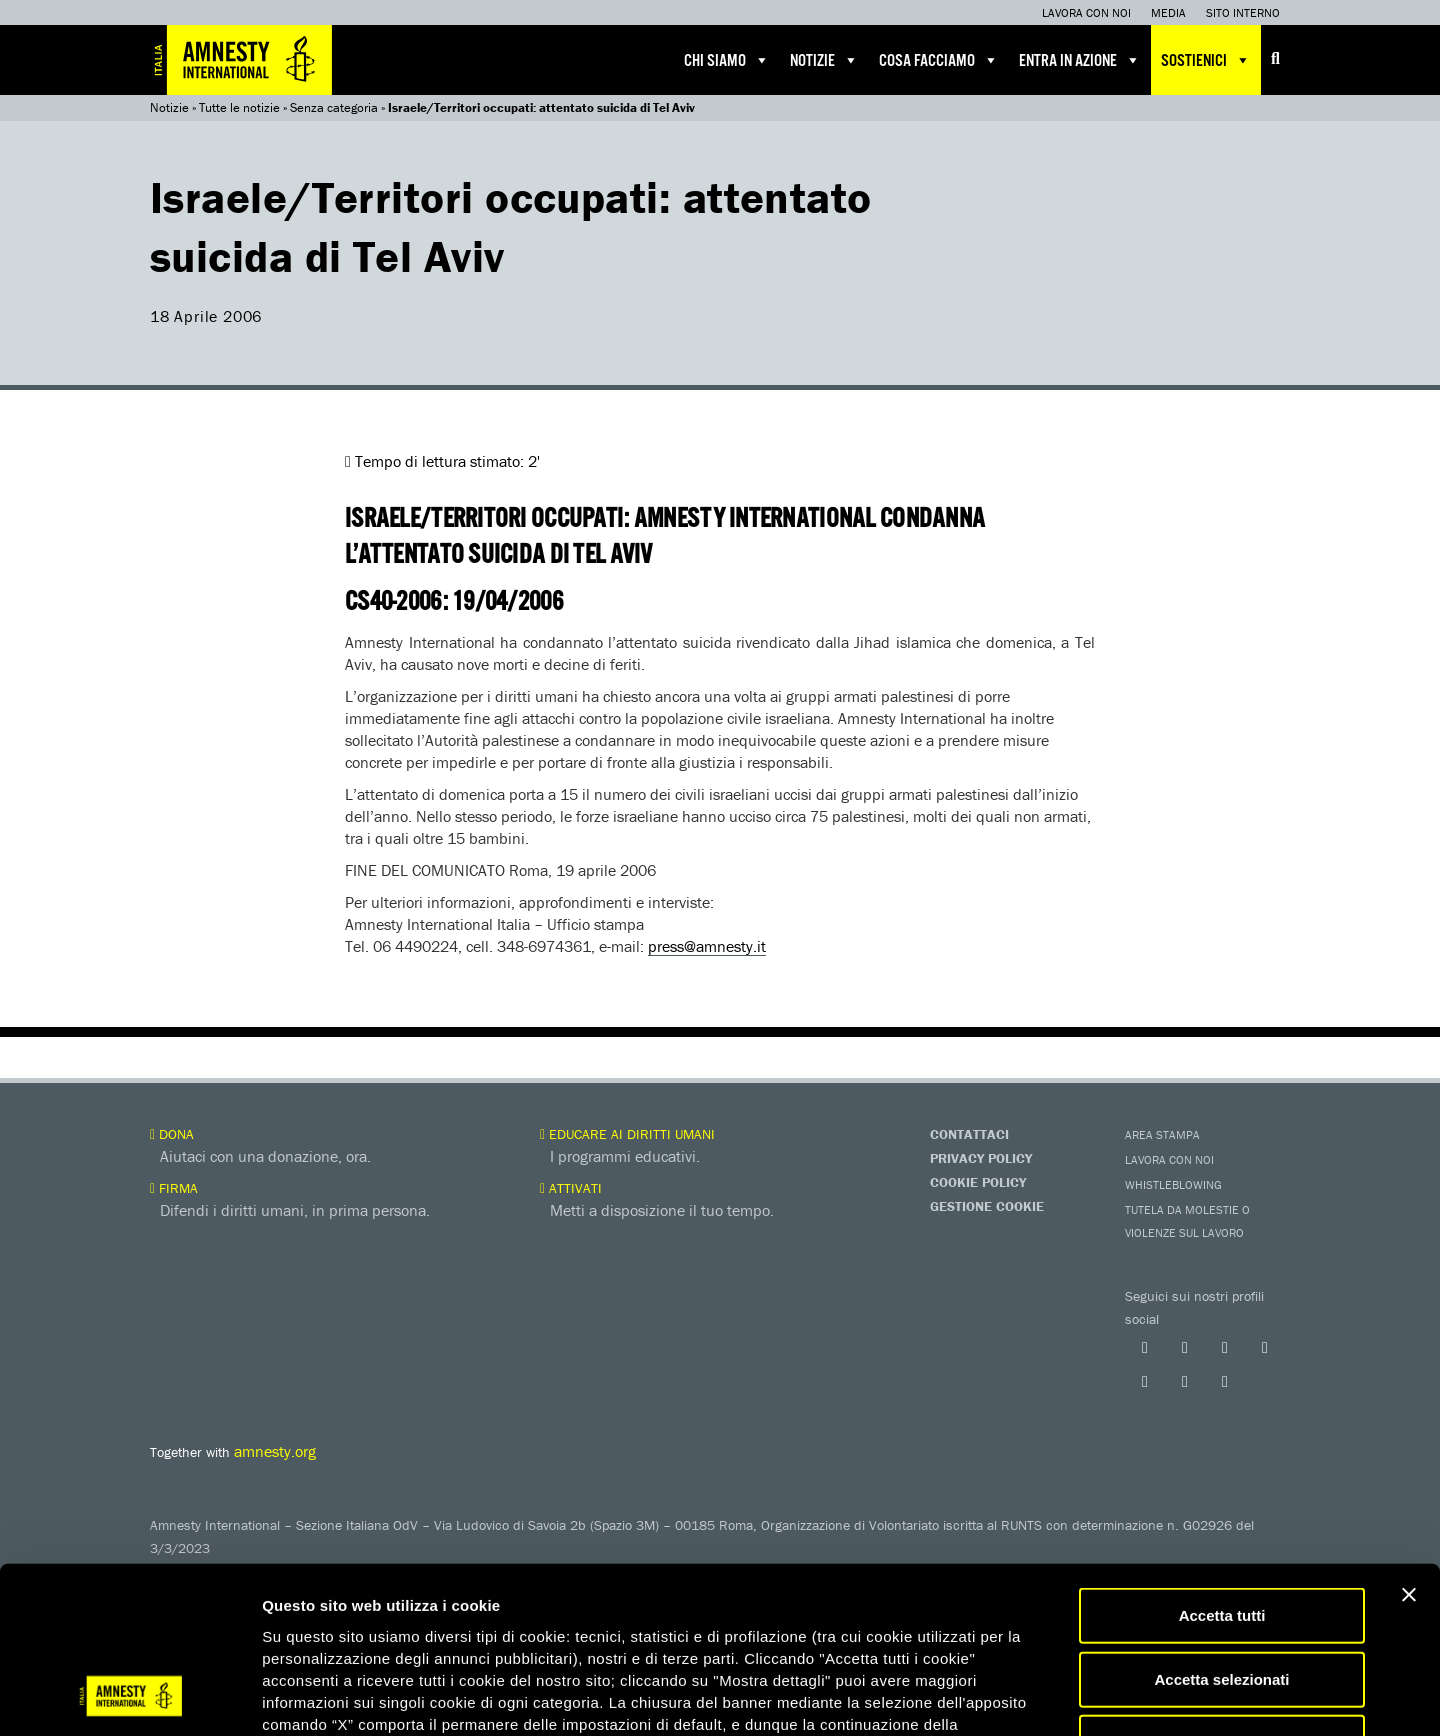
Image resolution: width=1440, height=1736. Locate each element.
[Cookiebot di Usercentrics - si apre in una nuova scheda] (129, 1697)
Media (1168, 12)
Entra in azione (1080, 60)
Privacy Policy (981, 1158)
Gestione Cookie (987, 1206)
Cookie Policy (978, 1182)
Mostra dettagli (1052, 1696)
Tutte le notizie (239, 107)
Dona (172, 1134)
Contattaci (969, 1134)
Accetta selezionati (1221, 1528)
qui (319, 1616)
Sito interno (1243, 12)
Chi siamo (727, 60)
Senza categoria (334, 107)
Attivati (571, 1188)
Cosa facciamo (939, 60)
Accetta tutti (1222, 1464)
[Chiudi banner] (1409, 1444)
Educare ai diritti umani (627, 1134)
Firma (174, 1188)
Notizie (824, 60)
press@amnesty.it (707, 946)
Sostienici (1206, 60)
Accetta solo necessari (1222, 1591)
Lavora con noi (1086, 12)
